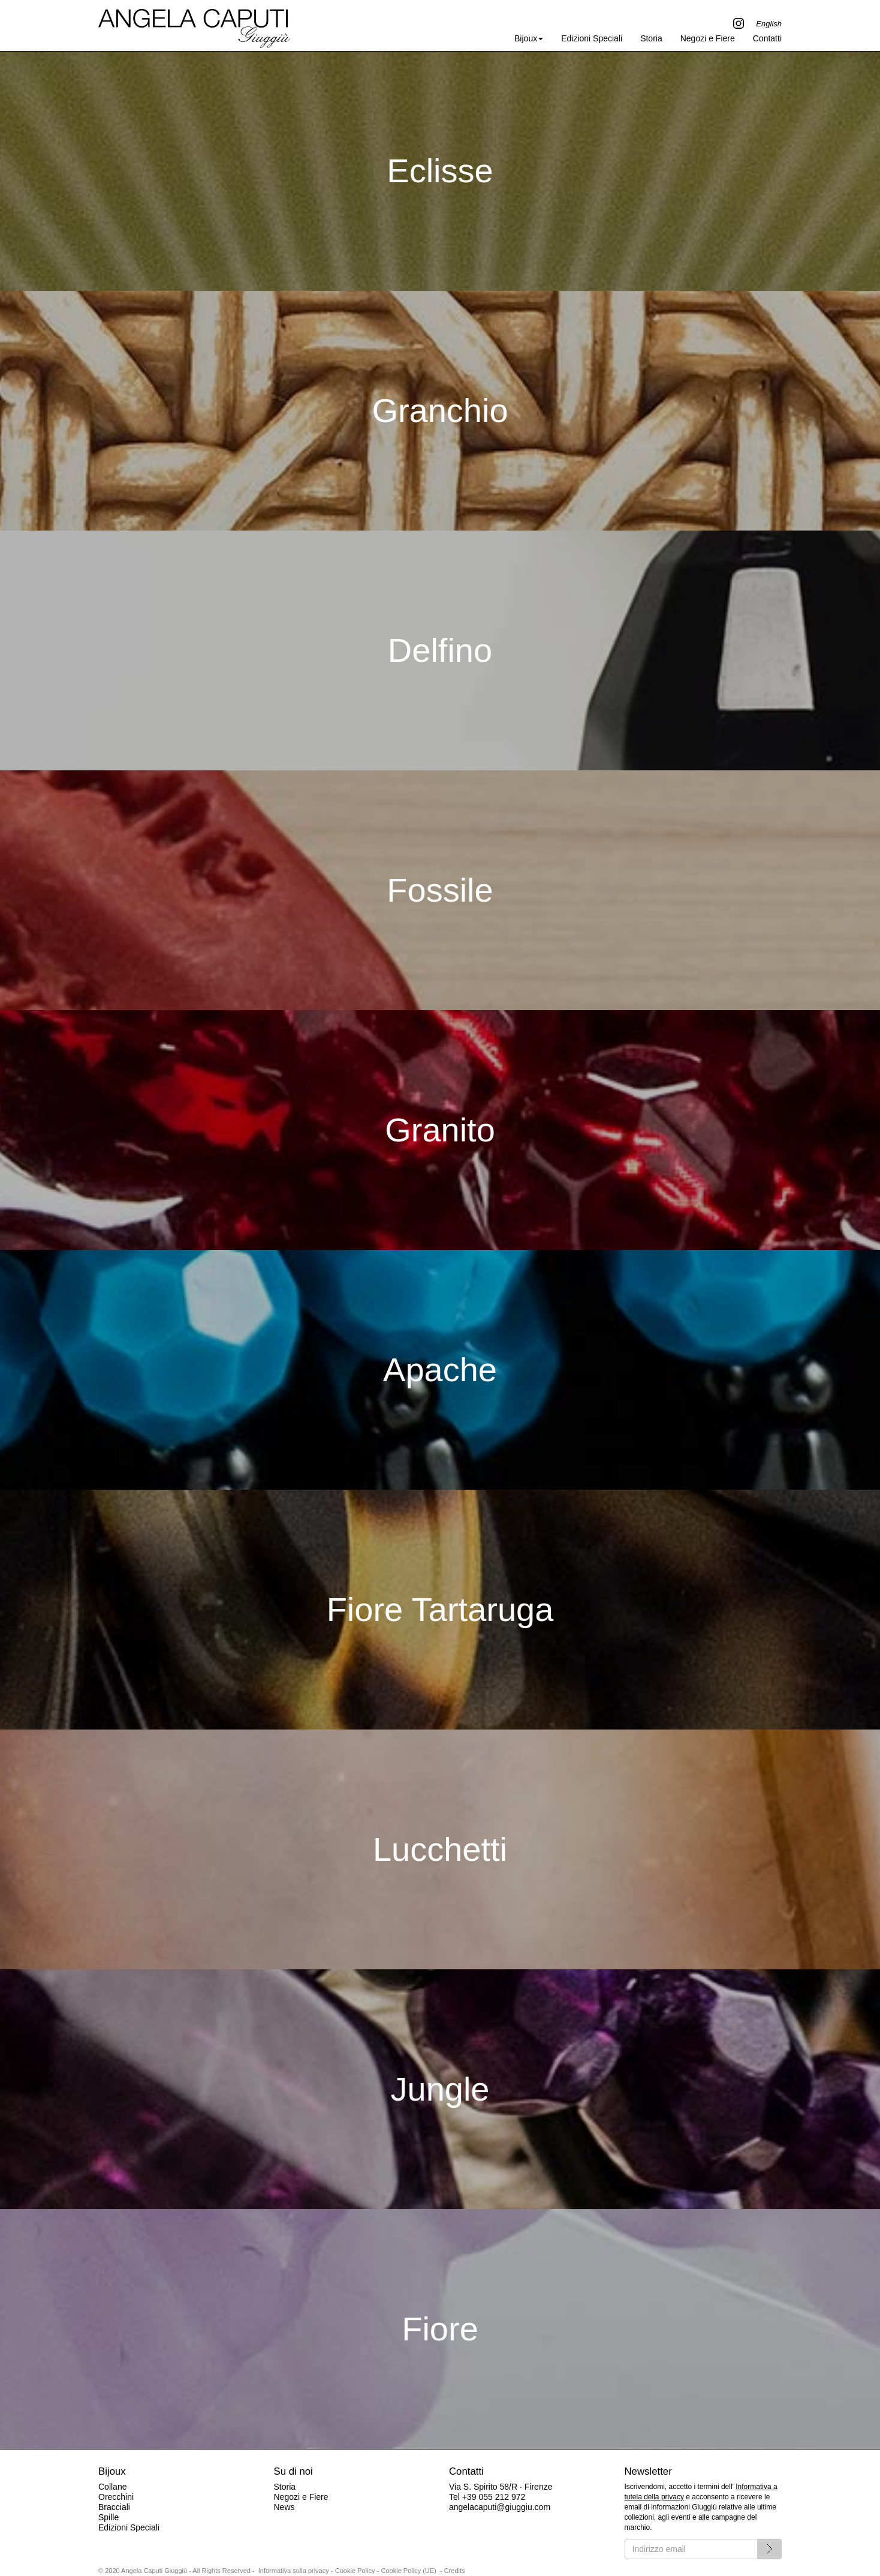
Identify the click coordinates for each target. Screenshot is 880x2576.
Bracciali (114, 2507)
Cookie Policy (355, 2570)
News (283, 2507)
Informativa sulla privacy (293, 2570)
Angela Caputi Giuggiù (194, 25)
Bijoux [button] (528, 38)
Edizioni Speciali (591, 38)
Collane (112, 2486)
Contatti (767, 38)
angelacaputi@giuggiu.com (499, 2507)
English (769, 23)
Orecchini (116, 2497)
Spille (108, 2517)
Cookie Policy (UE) (408, 2570)
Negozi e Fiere (707, 38)
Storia (651, 38)
